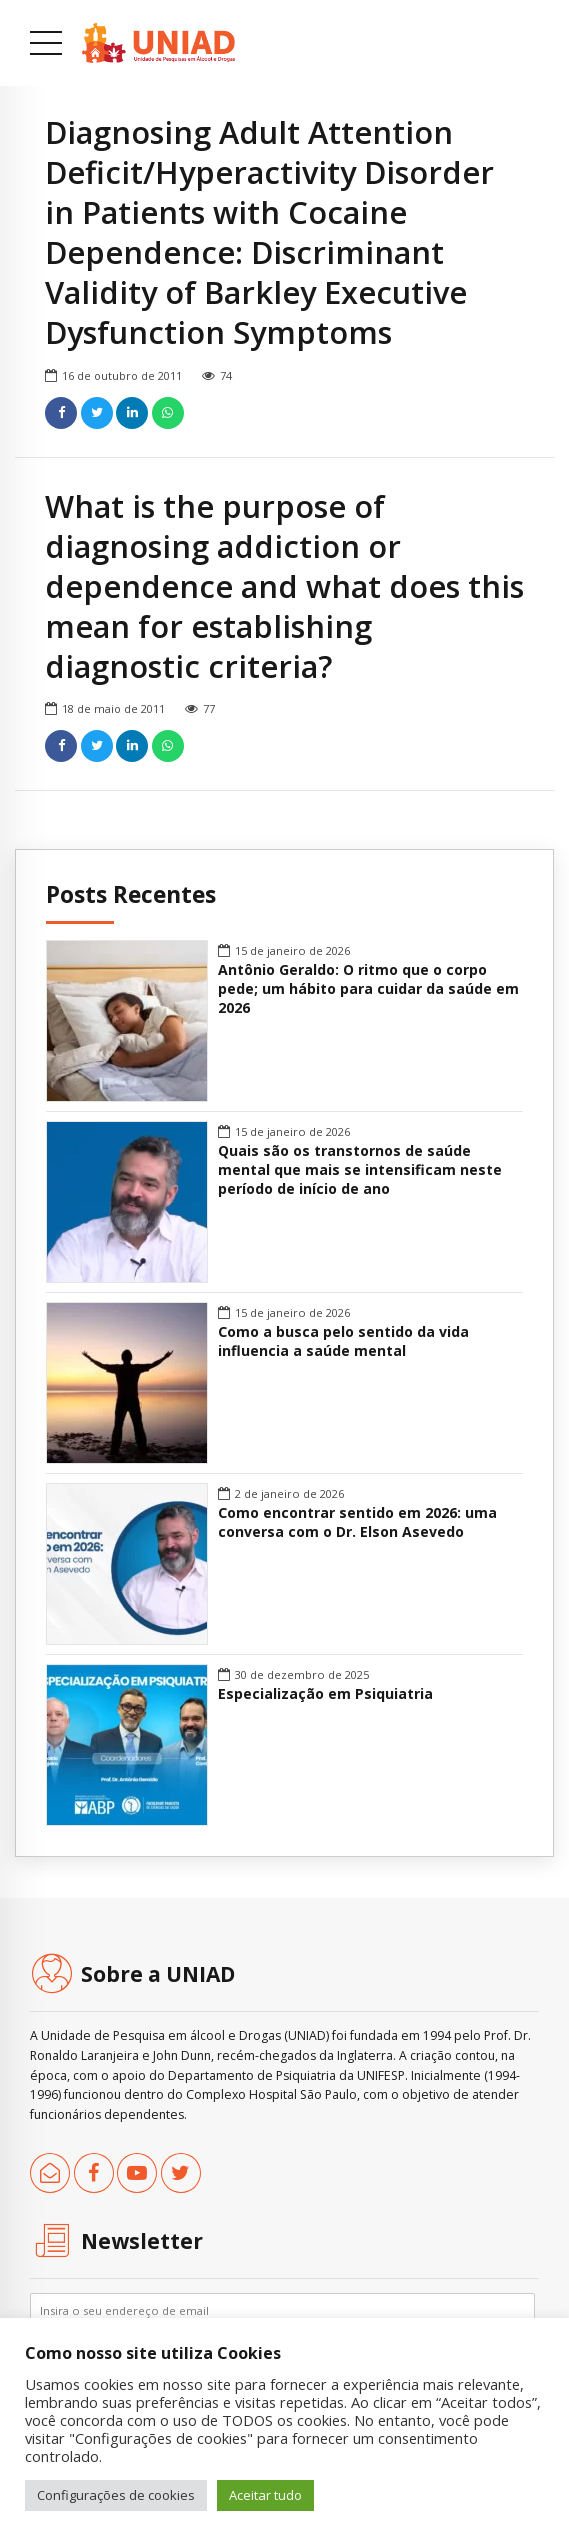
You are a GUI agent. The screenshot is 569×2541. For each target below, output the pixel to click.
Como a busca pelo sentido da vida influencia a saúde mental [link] (343, 1341)
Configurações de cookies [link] (116, 2495)
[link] (158, 43)
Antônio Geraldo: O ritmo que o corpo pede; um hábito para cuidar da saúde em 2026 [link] (368, 989)
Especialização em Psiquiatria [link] (325, 1694)
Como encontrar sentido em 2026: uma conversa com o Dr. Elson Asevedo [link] (357, 1522)
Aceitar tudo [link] (265, 2495)
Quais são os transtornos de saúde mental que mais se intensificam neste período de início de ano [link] (360, 1170)
